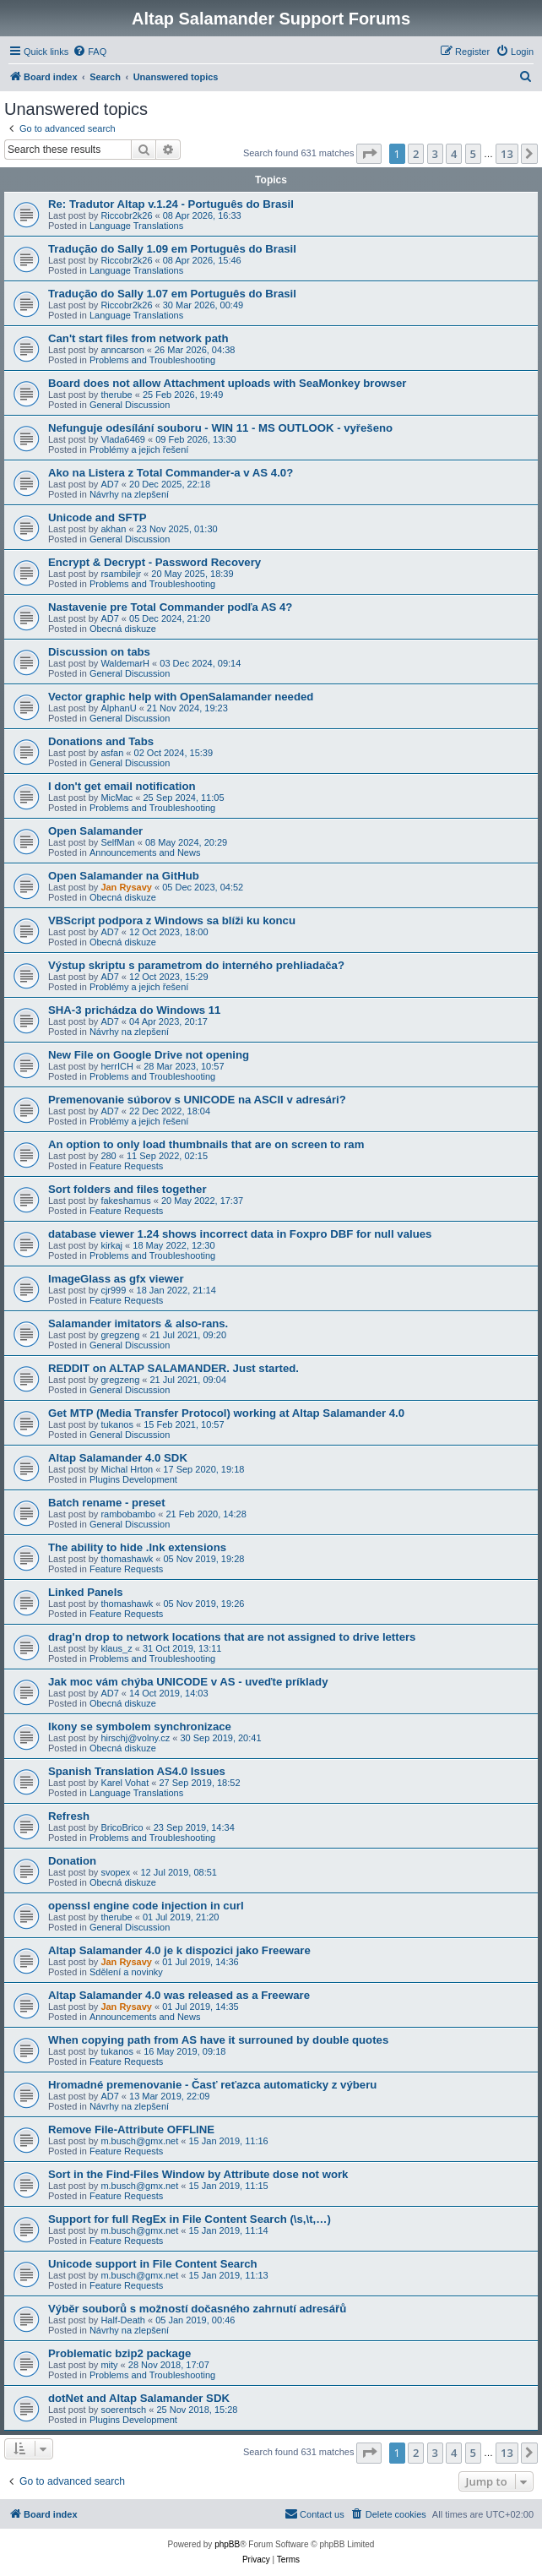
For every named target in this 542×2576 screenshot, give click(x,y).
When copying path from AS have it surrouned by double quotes (218, 2040)
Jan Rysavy (126, 887)
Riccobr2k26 (126, 215)
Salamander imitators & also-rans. (138, 1323)
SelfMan (117, 842)
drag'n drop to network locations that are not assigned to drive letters (231, 1637)
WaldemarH (124, 663)
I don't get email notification (122, 786)
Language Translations (136, 226)
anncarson (122, 350)
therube (116, 394)
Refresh (68, 1816)
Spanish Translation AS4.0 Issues (136, 1771)
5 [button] (473, 153)
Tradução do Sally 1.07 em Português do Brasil (172, 293)
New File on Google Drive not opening (148, 1054)
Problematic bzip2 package (119, 2353)
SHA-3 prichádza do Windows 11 (134, 1010)
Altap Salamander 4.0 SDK (117, 1457)
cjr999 (113, 1290)
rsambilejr (120, 574)
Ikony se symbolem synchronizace (139, 1726)
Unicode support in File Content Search (152, 2263)
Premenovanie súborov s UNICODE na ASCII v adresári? (197, 1099)
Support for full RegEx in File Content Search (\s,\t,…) (189, 2219)
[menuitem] (89, 51)
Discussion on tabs (99, 651)
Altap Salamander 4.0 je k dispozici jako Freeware (179, 1950)
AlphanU (118, 708)
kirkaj (111, 1245)
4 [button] (454, 153)
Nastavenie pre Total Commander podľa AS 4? (170, 607)
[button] (369, 154)
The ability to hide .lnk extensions (137, 1547)
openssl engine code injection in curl (146, 1905)
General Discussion (129, 405)
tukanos (116, 1424)
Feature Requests (126, 1166)
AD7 (109, 484)
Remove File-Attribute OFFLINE (131, 2129)
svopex (115, 1872)
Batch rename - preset (106, 1502)
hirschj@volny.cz (135, 1738)
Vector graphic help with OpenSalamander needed (180, 696)
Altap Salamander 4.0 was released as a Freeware (179, 1995)
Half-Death (122, 2320)
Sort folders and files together (127, 1189)
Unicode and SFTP (97, 517)
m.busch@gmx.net (139, 2141)
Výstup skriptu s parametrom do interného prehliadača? (196, 965)
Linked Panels (85, 1592)
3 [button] (435, 153)
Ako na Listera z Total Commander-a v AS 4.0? (170, 472)
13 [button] (507, 153)
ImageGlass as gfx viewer (116, 1278)
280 (108, 1156)
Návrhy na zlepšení (129, 494)
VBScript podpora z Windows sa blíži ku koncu (171, 920)
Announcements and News (144, 852)
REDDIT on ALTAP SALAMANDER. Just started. (173, 1368)
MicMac (116, 797)
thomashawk (126, 1559)
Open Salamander (95, 831)
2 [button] (416, 153)
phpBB (227, 2544)
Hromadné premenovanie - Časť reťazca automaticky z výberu (212, 2084)
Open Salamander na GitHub (123, 875)
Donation (72, 1860)
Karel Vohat (124, 1783)
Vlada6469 (122, 439)
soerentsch (123, 2409)
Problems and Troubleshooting (152, 360)
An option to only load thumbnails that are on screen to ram (206, 1144)
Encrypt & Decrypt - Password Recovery (154, 562)
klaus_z (116, 1648)
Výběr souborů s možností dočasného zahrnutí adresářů (197, 2308)
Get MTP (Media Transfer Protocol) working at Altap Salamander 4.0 (226, 1413)
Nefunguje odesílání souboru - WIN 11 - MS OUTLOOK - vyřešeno (220, 428)
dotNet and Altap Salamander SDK (139, 2398)
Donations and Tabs (101, 741)
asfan (111, 753)
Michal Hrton (126, 1469)
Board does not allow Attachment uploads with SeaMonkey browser (227, 383)
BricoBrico (121, 1827)
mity (108, 2365)
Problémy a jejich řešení (138, 449)
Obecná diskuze (122, 629)
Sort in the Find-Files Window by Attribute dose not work (198, 2174)
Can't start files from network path (138, 338)
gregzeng (119, 1335)
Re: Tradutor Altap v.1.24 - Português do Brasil (171, 204)
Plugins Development (133, 1479)
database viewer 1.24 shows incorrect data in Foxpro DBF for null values (239, 1234)
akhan (113, 529)
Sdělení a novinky (126, 1972)
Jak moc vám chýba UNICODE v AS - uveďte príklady (188, 1681)
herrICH (116, 1066)
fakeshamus (125, 1200)
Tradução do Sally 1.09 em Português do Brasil (172, 248)
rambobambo (127, 1514)
